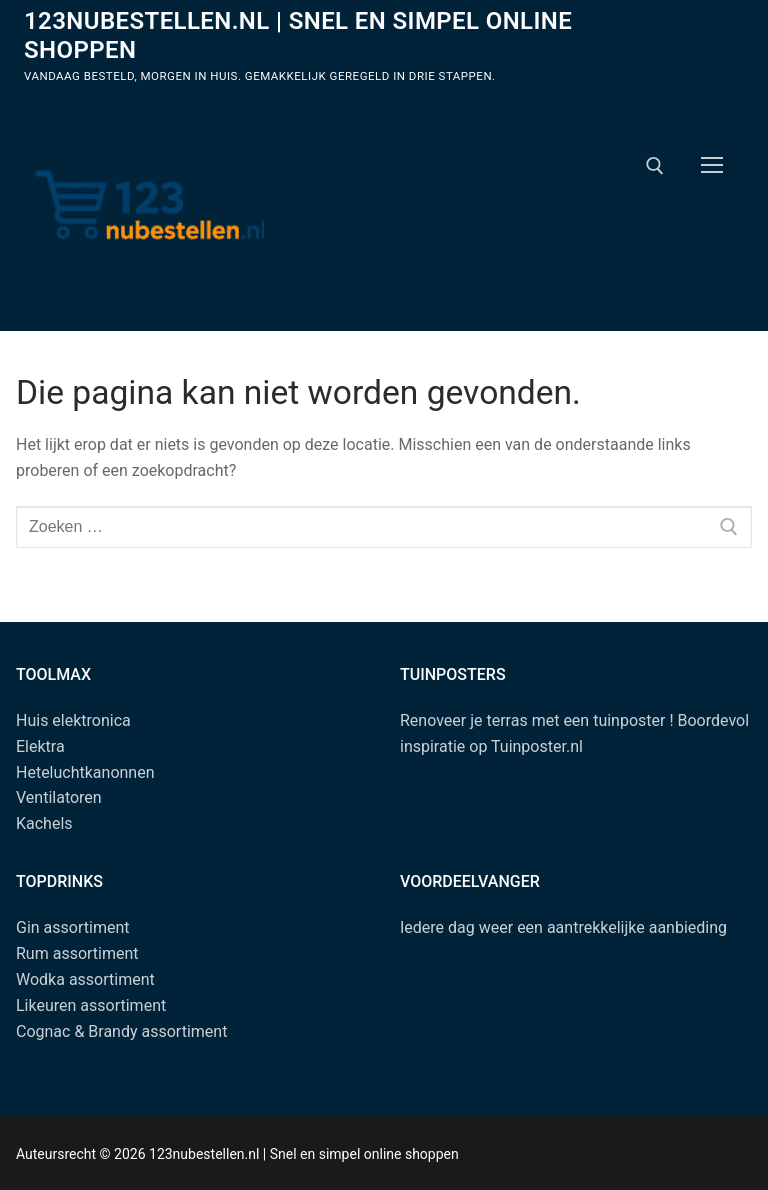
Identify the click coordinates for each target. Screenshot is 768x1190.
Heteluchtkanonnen (85, 772)
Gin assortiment (72, 927)
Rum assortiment (77, 953)
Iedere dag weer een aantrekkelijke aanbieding (563, 927)
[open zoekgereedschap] (655, 166)
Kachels (44, 823)
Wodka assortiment (85, 979)
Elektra (40, 746)
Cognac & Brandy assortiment (121, 1031)
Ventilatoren (59, 797)
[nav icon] (712, 166)
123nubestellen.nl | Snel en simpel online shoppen (298, 35)
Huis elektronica (73, 720)
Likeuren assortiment (91, 1005)
